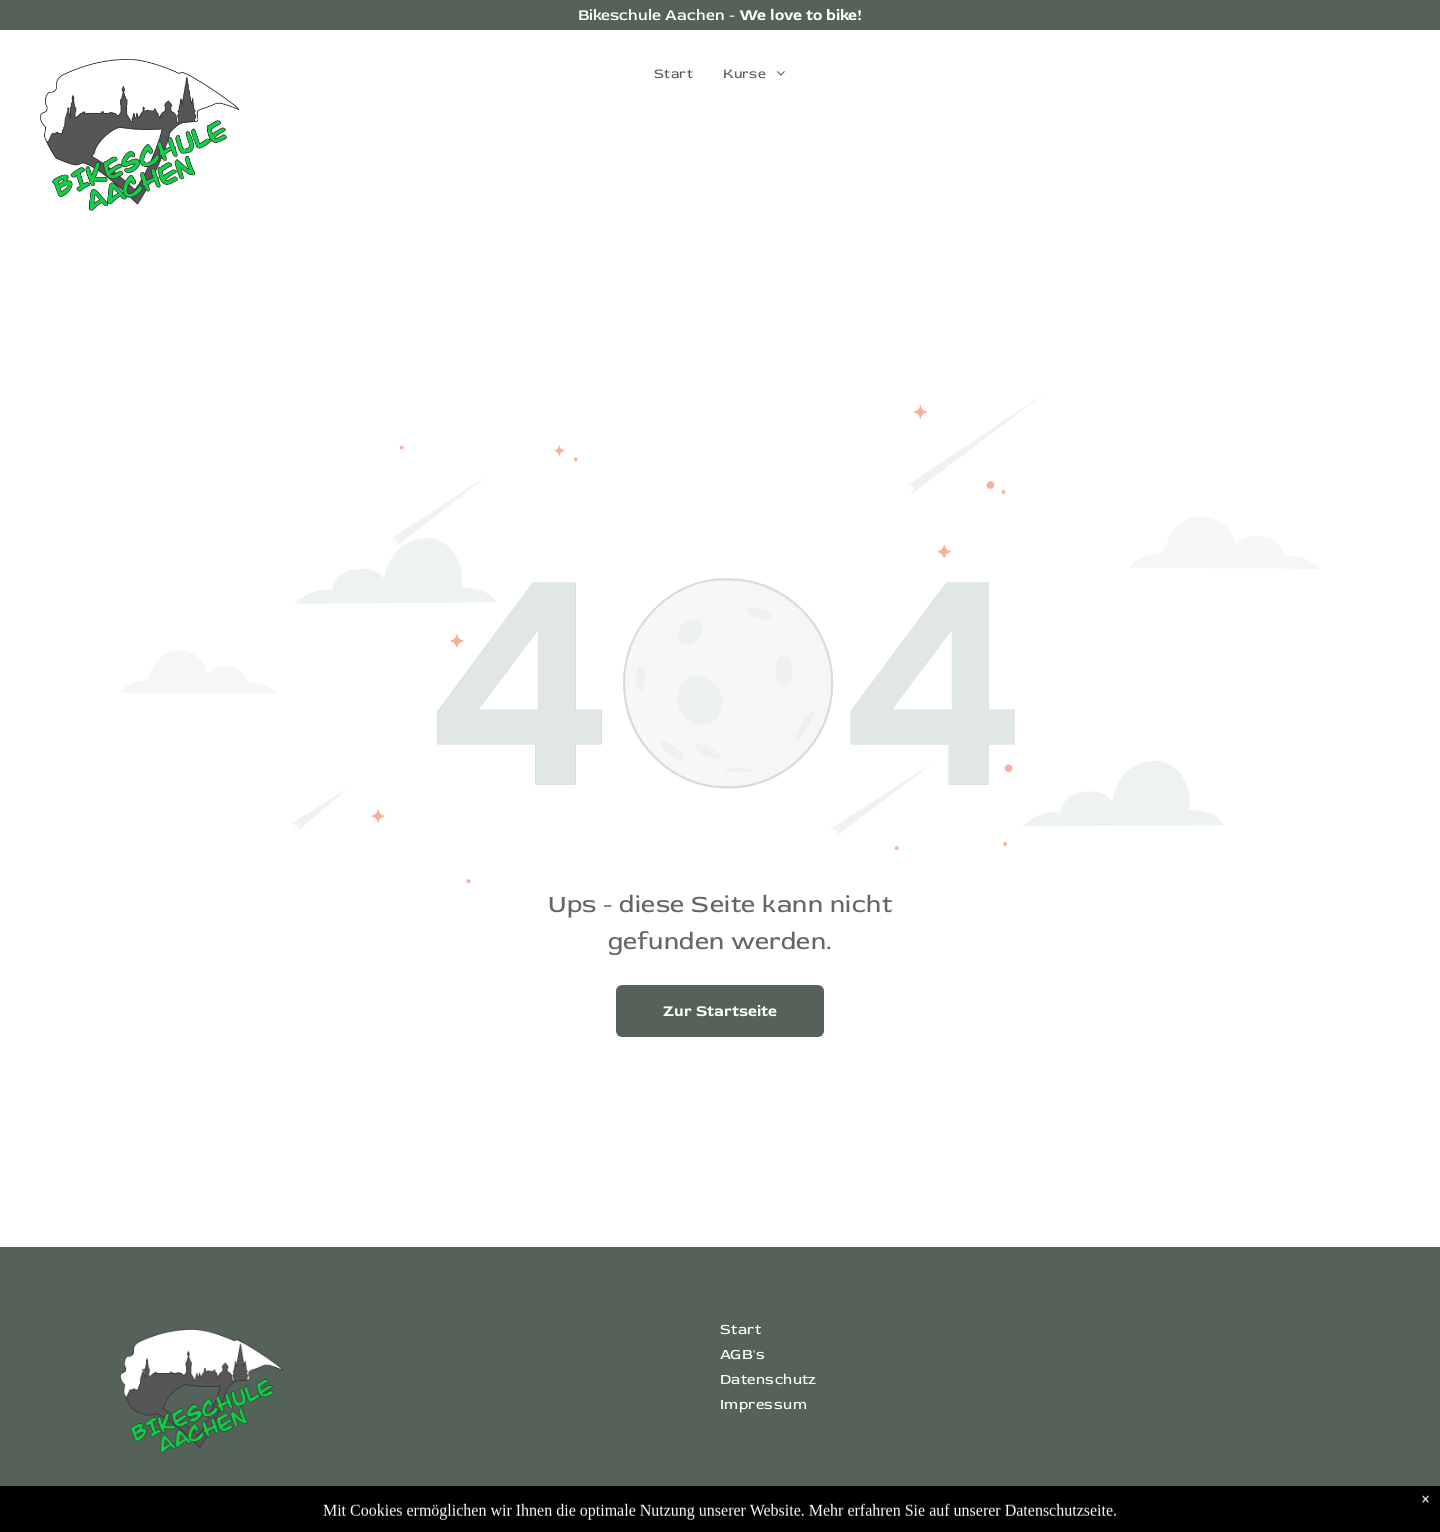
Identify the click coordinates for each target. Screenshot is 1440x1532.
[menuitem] (673, 73)
